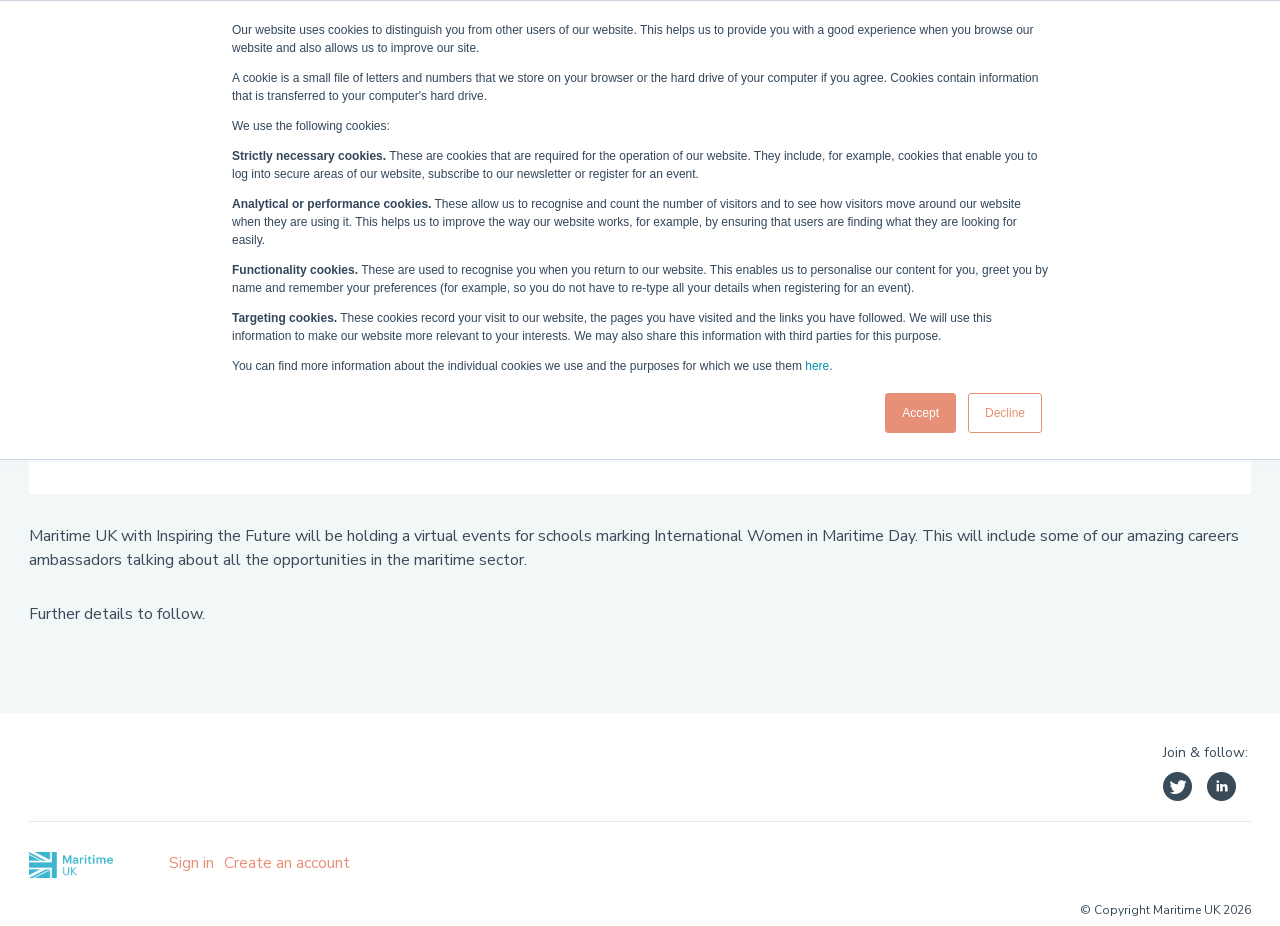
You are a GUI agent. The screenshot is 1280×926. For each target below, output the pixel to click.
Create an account (287, 863)
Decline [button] (1005, 413)
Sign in (191, 863)
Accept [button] (920, 413)
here (817, 366)
